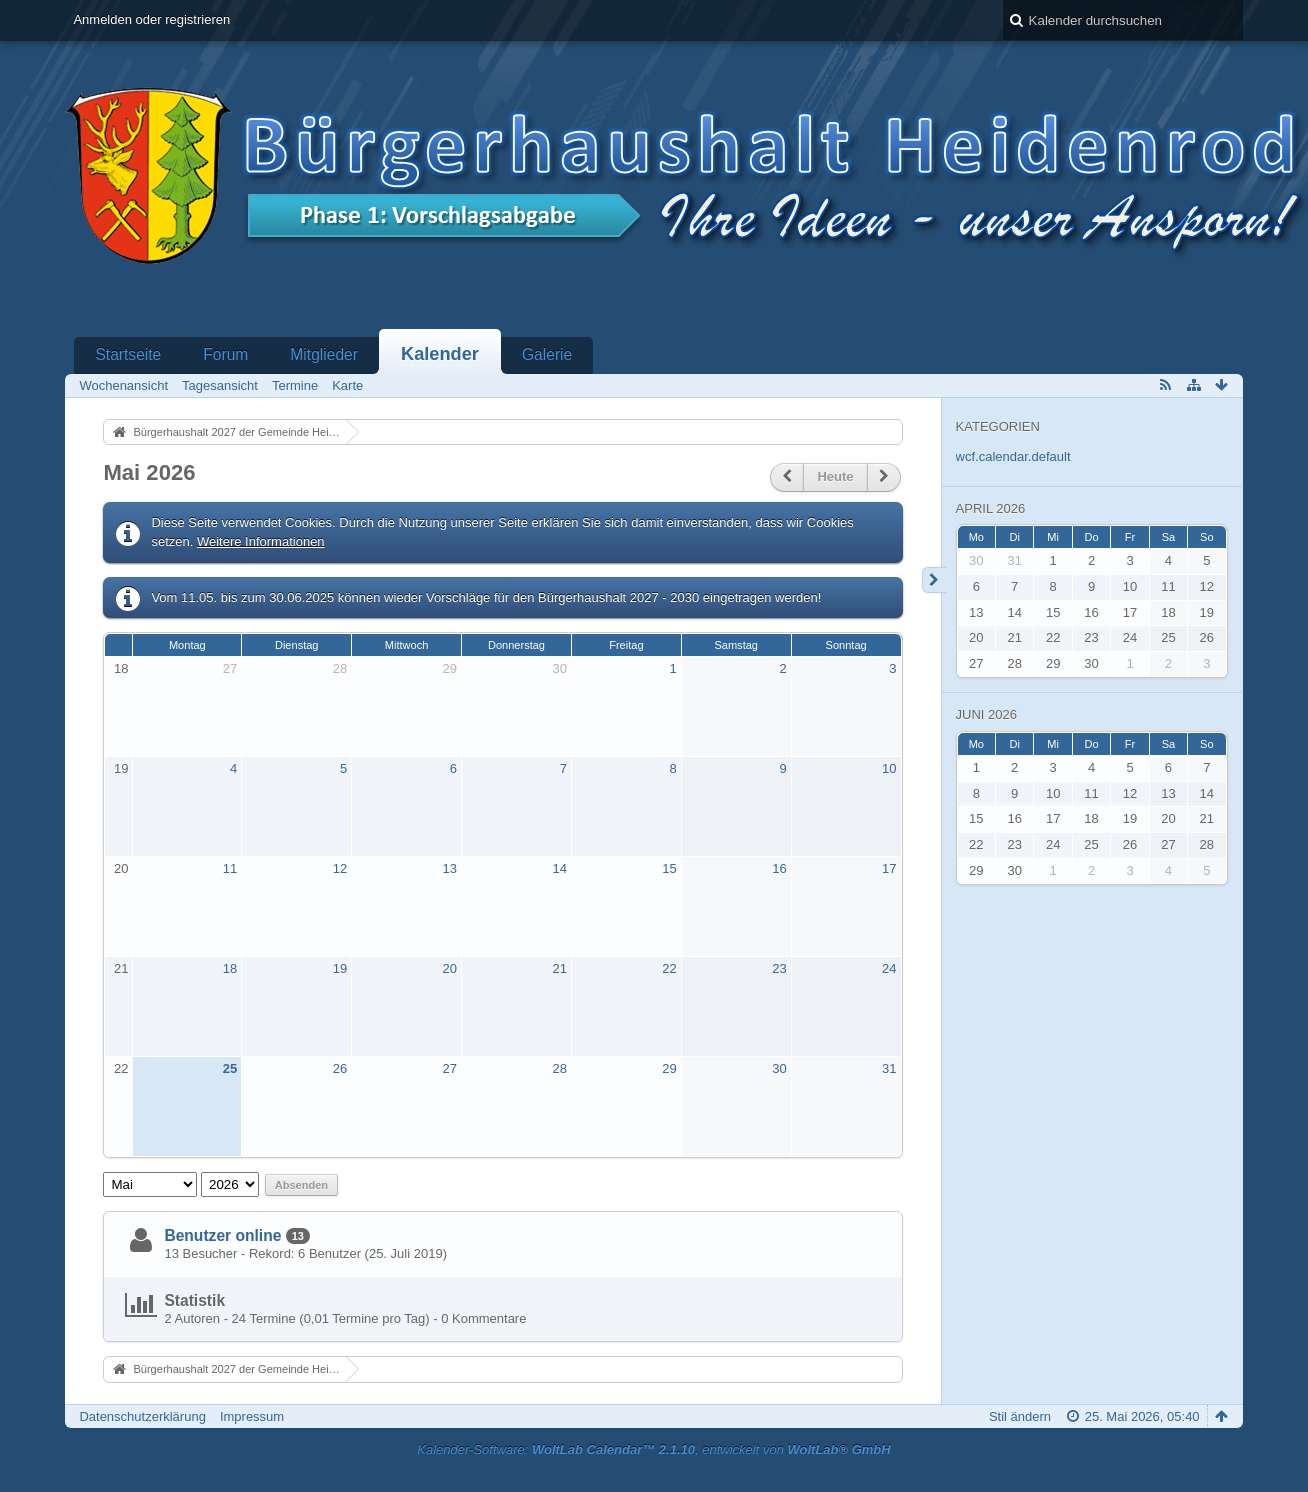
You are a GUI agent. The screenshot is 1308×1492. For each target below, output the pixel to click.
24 (889, 968)
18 (121, 668)
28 (340, 668)
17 (889, 868)
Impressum (252, 1416)
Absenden (301, 1185)
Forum (225, 354)
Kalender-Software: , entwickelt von (653, 1449)
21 (121, 968)
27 (230, 668)
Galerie (547, 354)
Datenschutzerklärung (142, 1416)
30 (559, 668)
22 (669, 968)
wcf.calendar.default (1013, 456)
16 (779, 868)
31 (889, 1068)
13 (450, 868)
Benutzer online (222, 1235)
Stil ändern (1020, 1416)
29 (450, 668)
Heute (835, 476)
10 (889, 768)
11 (230, 868)
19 (121, 768)
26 (340, 1068)
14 (559, 868)
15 (669, 868)
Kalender (440, 354)
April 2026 (991, 508)
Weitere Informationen (261, 541)
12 (340, 868)
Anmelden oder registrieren (151, 19)
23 (779, 968)
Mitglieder (324, 354)
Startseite (128, 354)
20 (121, 868)
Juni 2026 (986, 714)
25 (230, 1068)
